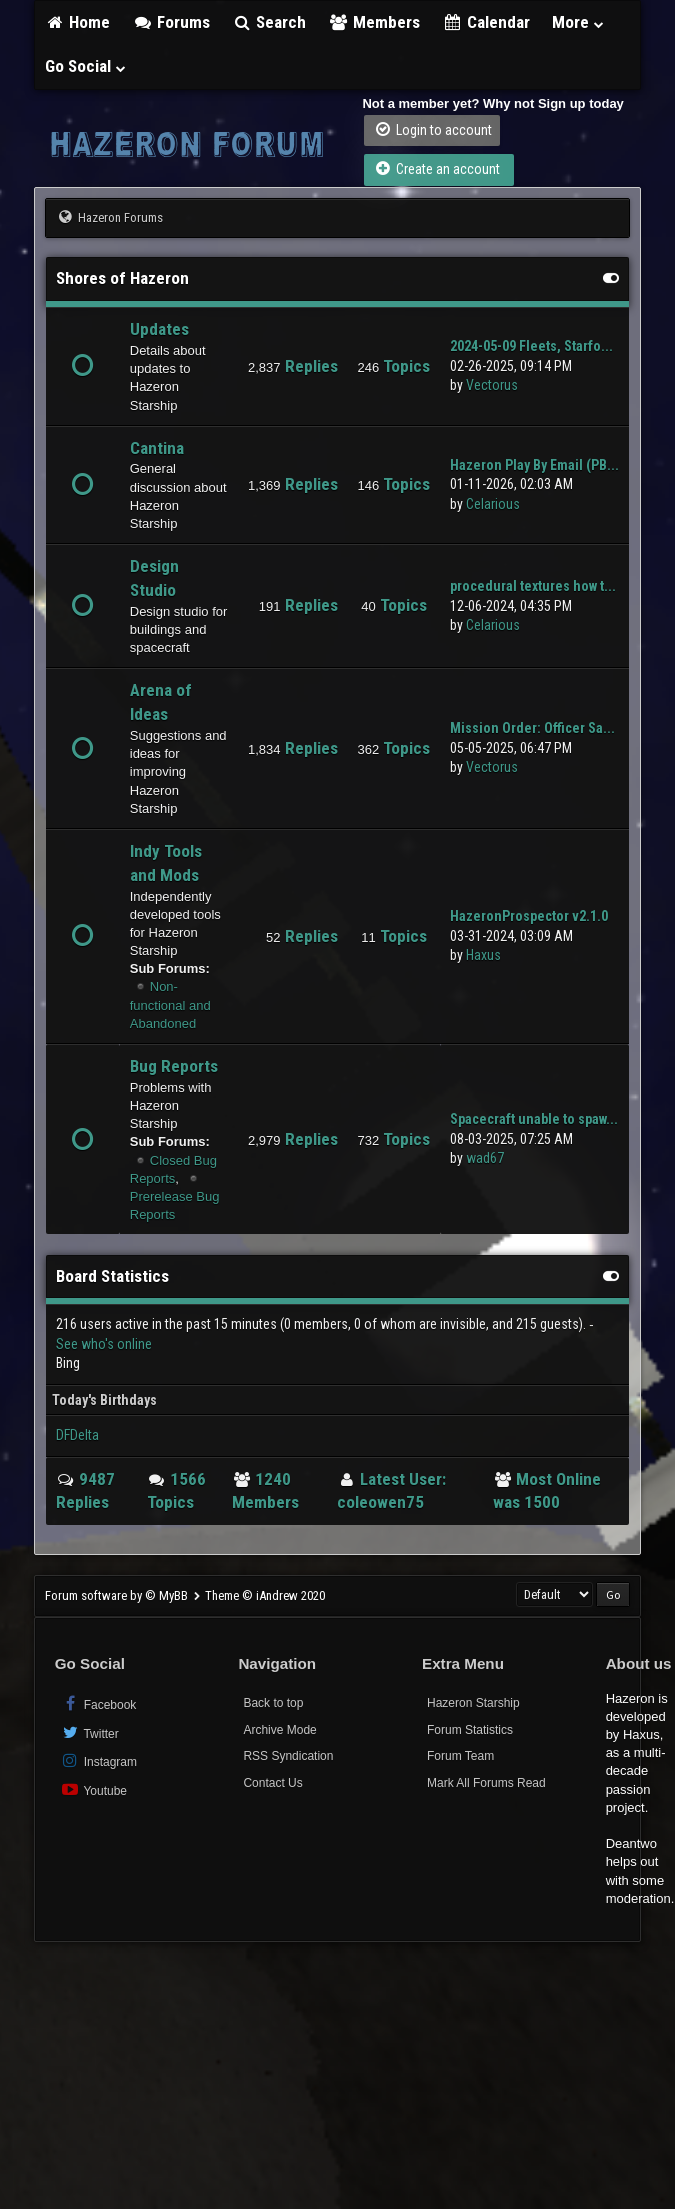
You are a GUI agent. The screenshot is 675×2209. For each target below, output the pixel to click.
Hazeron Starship (473, 1703)
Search (269, 22)
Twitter (89, 1732)
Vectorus (492, 385)
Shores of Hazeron (122, 278)
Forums (171, 22)
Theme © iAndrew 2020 (265, 1595)
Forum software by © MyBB (118, 1595)
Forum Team (460, 1756)
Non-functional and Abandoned (170, 1004)
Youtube (93, 1789)
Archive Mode (279, 1730)
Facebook (98, 1703)
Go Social (86, 66)
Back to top (273, 1703)
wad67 (485, 1158)
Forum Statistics (470, 1730)
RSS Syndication (288, 1756)
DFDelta (77, 1435)
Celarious (493, 504)
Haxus (483, 955)
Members (374, 22)
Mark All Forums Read (486, 1783)
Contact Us (272, 1783)
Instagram (98, 1760)
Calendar (486, 22)
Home (78, 22)
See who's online (104, 1344)
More (579, 22)
